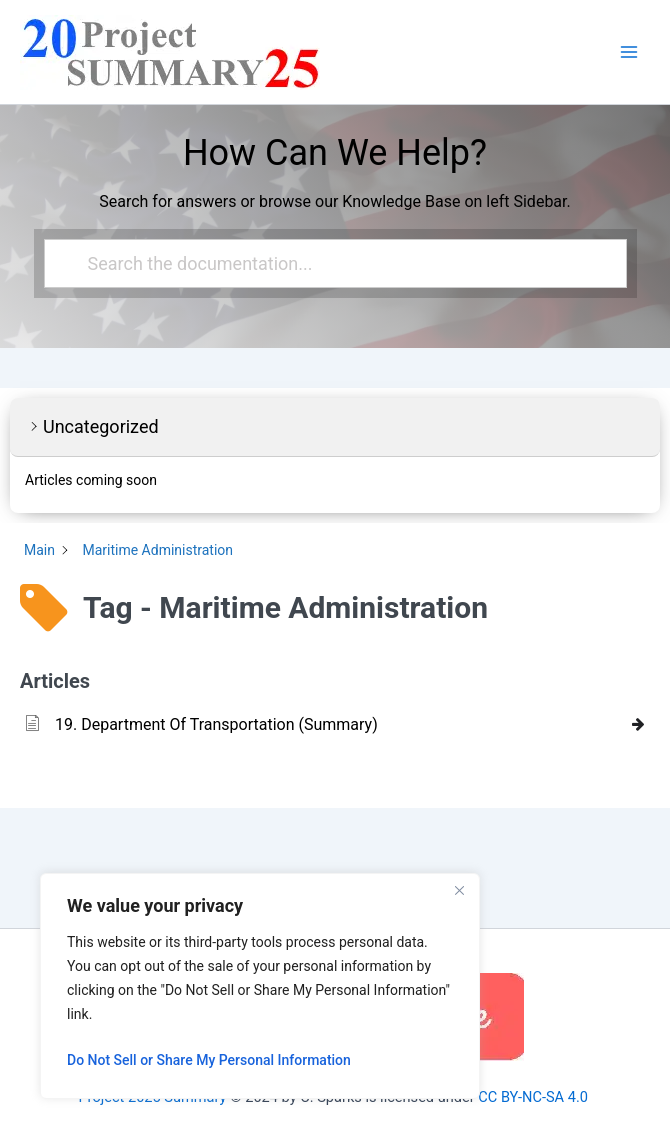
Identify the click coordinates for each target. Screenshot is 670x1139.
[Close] (459, 890)
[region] (260, 986)
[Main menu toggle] (629, 52)
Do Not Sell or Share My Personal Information (209, 1060)
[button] (335, 427)
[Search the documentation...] (327, 263)
